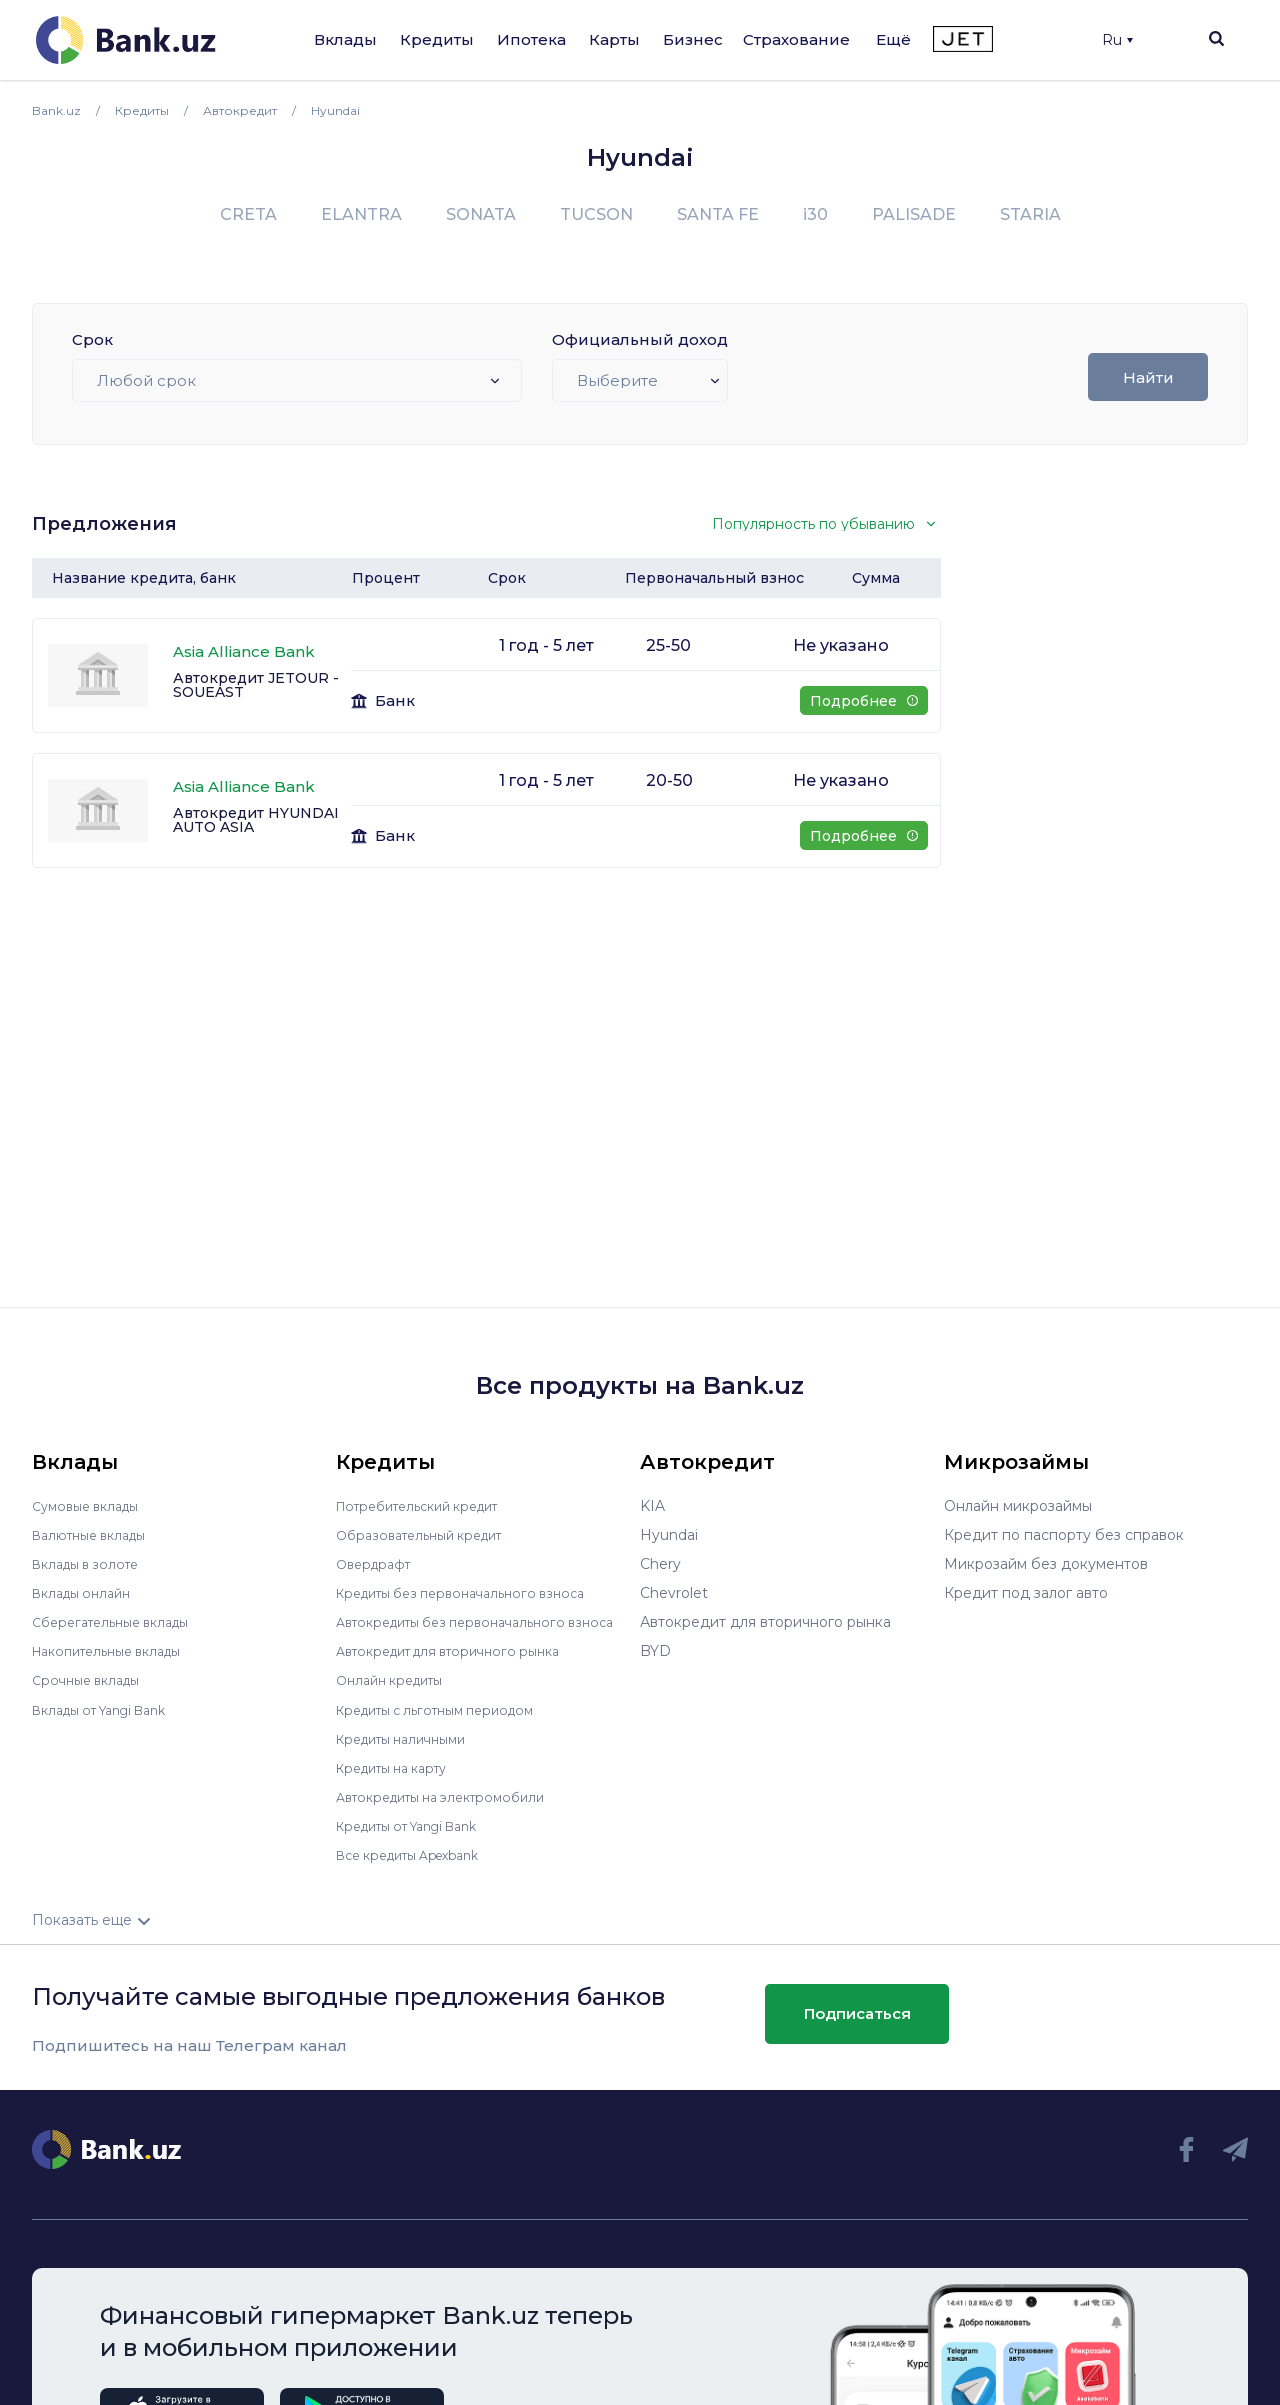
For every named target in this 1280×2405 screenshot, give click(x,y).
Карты (614, 39)
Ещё (893, 39)
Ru (1117, 40)
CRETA (248, 214)
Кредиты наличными (410, 1752)
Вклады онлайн (87, 1593)
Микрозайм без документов (1046, 1564)
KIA (652, 1506)
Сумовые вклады (92, 1506)
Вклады (345, 39)
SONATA (481, 214)
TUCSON (596, 214)
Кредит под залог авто (1026, 1593)
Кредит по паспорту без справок (1064, 1535)
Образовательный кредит (429, 1535)
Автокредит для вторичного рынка (461, 1665)
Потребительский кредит (429, 1506)
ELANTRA (361, 214)
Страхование (796, 39)
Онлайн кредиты (396, 1694)
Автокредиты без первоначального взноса (463, 1629)
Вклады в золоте (92, 1564)
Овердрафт (377, 1564)
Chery (660, 1564)
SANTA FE (718, 214)
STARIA (1030, 214)
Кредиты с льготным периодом (448, 1723)
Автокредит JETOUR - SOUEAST (256, 685)
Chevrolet (674, 1593)
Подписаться (857, 2027)
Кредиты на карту (400, 1781)
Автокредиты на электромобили (453, 1810)
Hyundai (669, 1535)
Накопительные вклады (117, 1651)
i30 (815, 214)
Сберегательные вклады (120, 1622)
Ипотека (531, 39)
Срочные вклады (92, 1680)
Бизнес (693, 39)
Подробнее (863, 701)
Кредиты (437, 39)
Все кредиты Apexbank (419, 1868)
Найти (1148, 377)
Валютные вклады (97, 1535)
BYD (655, 1651)
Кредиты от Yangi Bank (419, 1839)
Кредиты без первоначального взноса (474, 1593)
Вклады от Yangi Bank (110, 1709)
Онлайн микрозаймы (1018, 1506)
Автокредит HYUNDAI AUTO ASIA (256, 820)
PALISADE (914, 214)
